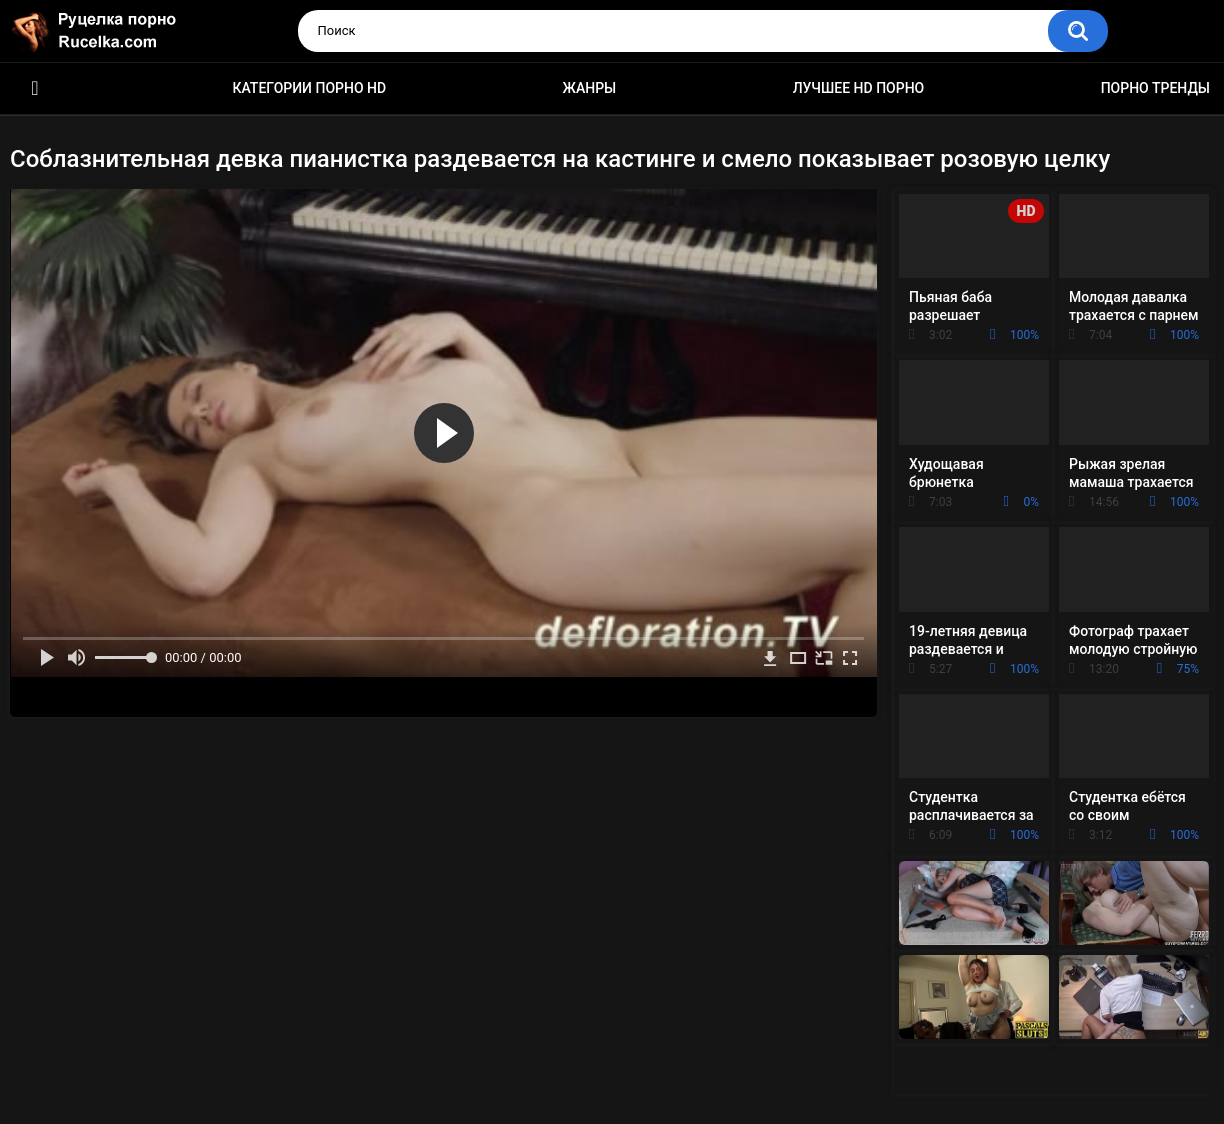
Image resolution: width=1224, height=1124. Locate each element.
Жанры (590, 88)
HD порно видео (35, 88)
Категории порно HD (309, 88)
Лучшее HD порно (859, 88)
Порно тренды (1155, 88)
